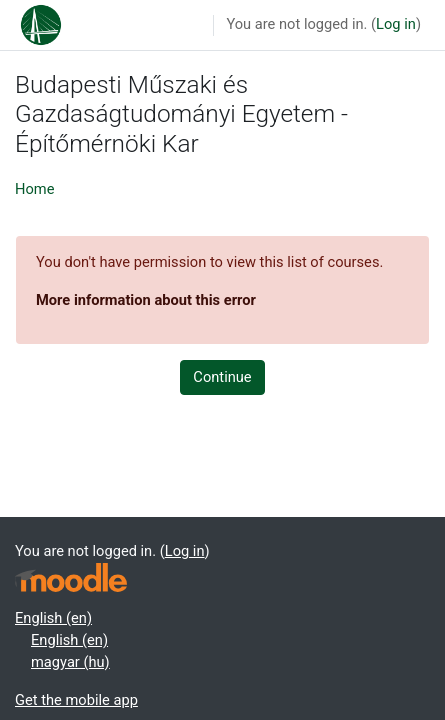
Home (34, 189)
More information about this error (146, 300)
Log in (396, 24)
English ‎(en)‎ (53, 618)
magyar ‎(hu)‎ (70, 662)
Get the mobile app (76, 700)
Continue (222, 377)
